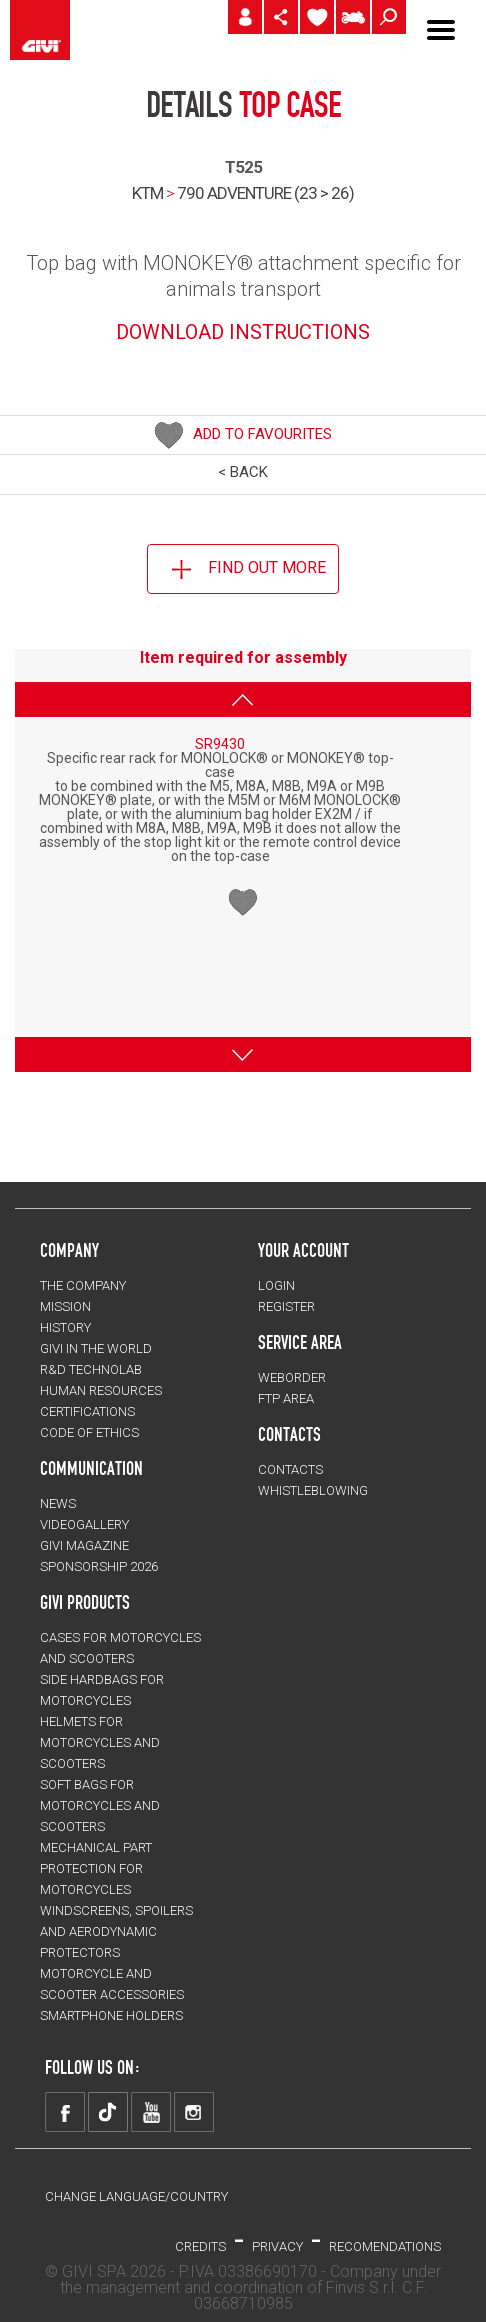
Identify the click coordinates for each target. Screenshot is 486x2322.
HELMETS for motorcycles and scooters (100, 1742)
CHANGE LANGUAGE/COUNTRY (136, 2196)
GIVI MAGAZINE (84, 1545)
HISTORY (65, 1327)
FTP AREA (286, 1398)
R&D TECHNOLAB (91, 1369)
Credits (200, 2246)
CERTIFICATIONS (87, 1411)
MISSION (65, 1306)
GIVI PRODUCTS (85, 1602)
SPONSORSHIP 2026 (99, 1566)
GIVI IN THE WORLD (96, 1348)
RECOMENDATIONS (385, 2246)
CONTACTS (290, 1469)
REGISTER (286, 1306)
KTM (147, 193)
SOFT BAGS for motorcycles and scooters (100, 1805)
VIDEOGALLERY (84, 1524)
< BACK (243, 472)
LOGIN (276, 1285)
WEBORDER (292, 1377)
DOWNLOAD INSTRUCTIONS (243, 332)
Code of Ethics (89, 1432)
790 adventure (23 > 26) (265, 193)
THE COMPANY (83, 1285)
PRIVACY (277, 2246)
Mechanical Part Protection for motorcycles (96, 1868)
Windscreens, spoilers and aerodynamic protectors (116, 1931)
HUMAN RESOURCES (101, 1390)
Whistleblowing (313, 1490)
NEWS (58, 1503)
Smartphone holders (111, 2015)
